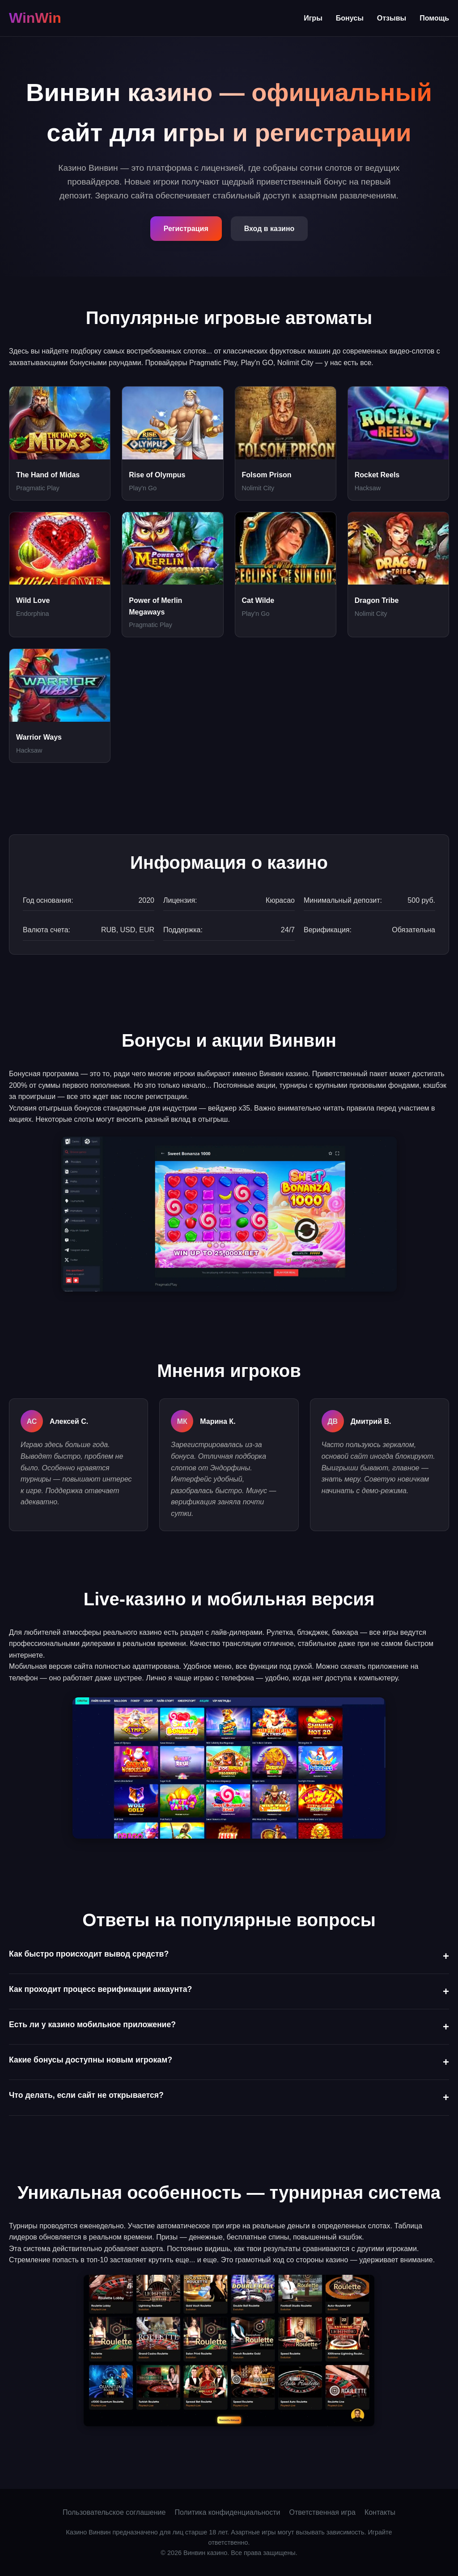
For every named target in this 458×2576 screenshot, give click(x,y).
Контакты (380, 2512)
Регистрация (186, 228)
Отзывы (391, 18)
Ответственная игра (322, 2512)
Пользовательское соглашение (114, 2512)
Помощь (434, 18)
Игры (313, 18)
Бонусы (350, 18)
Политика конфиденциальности (227, 2512)
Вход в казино (269, 228)
